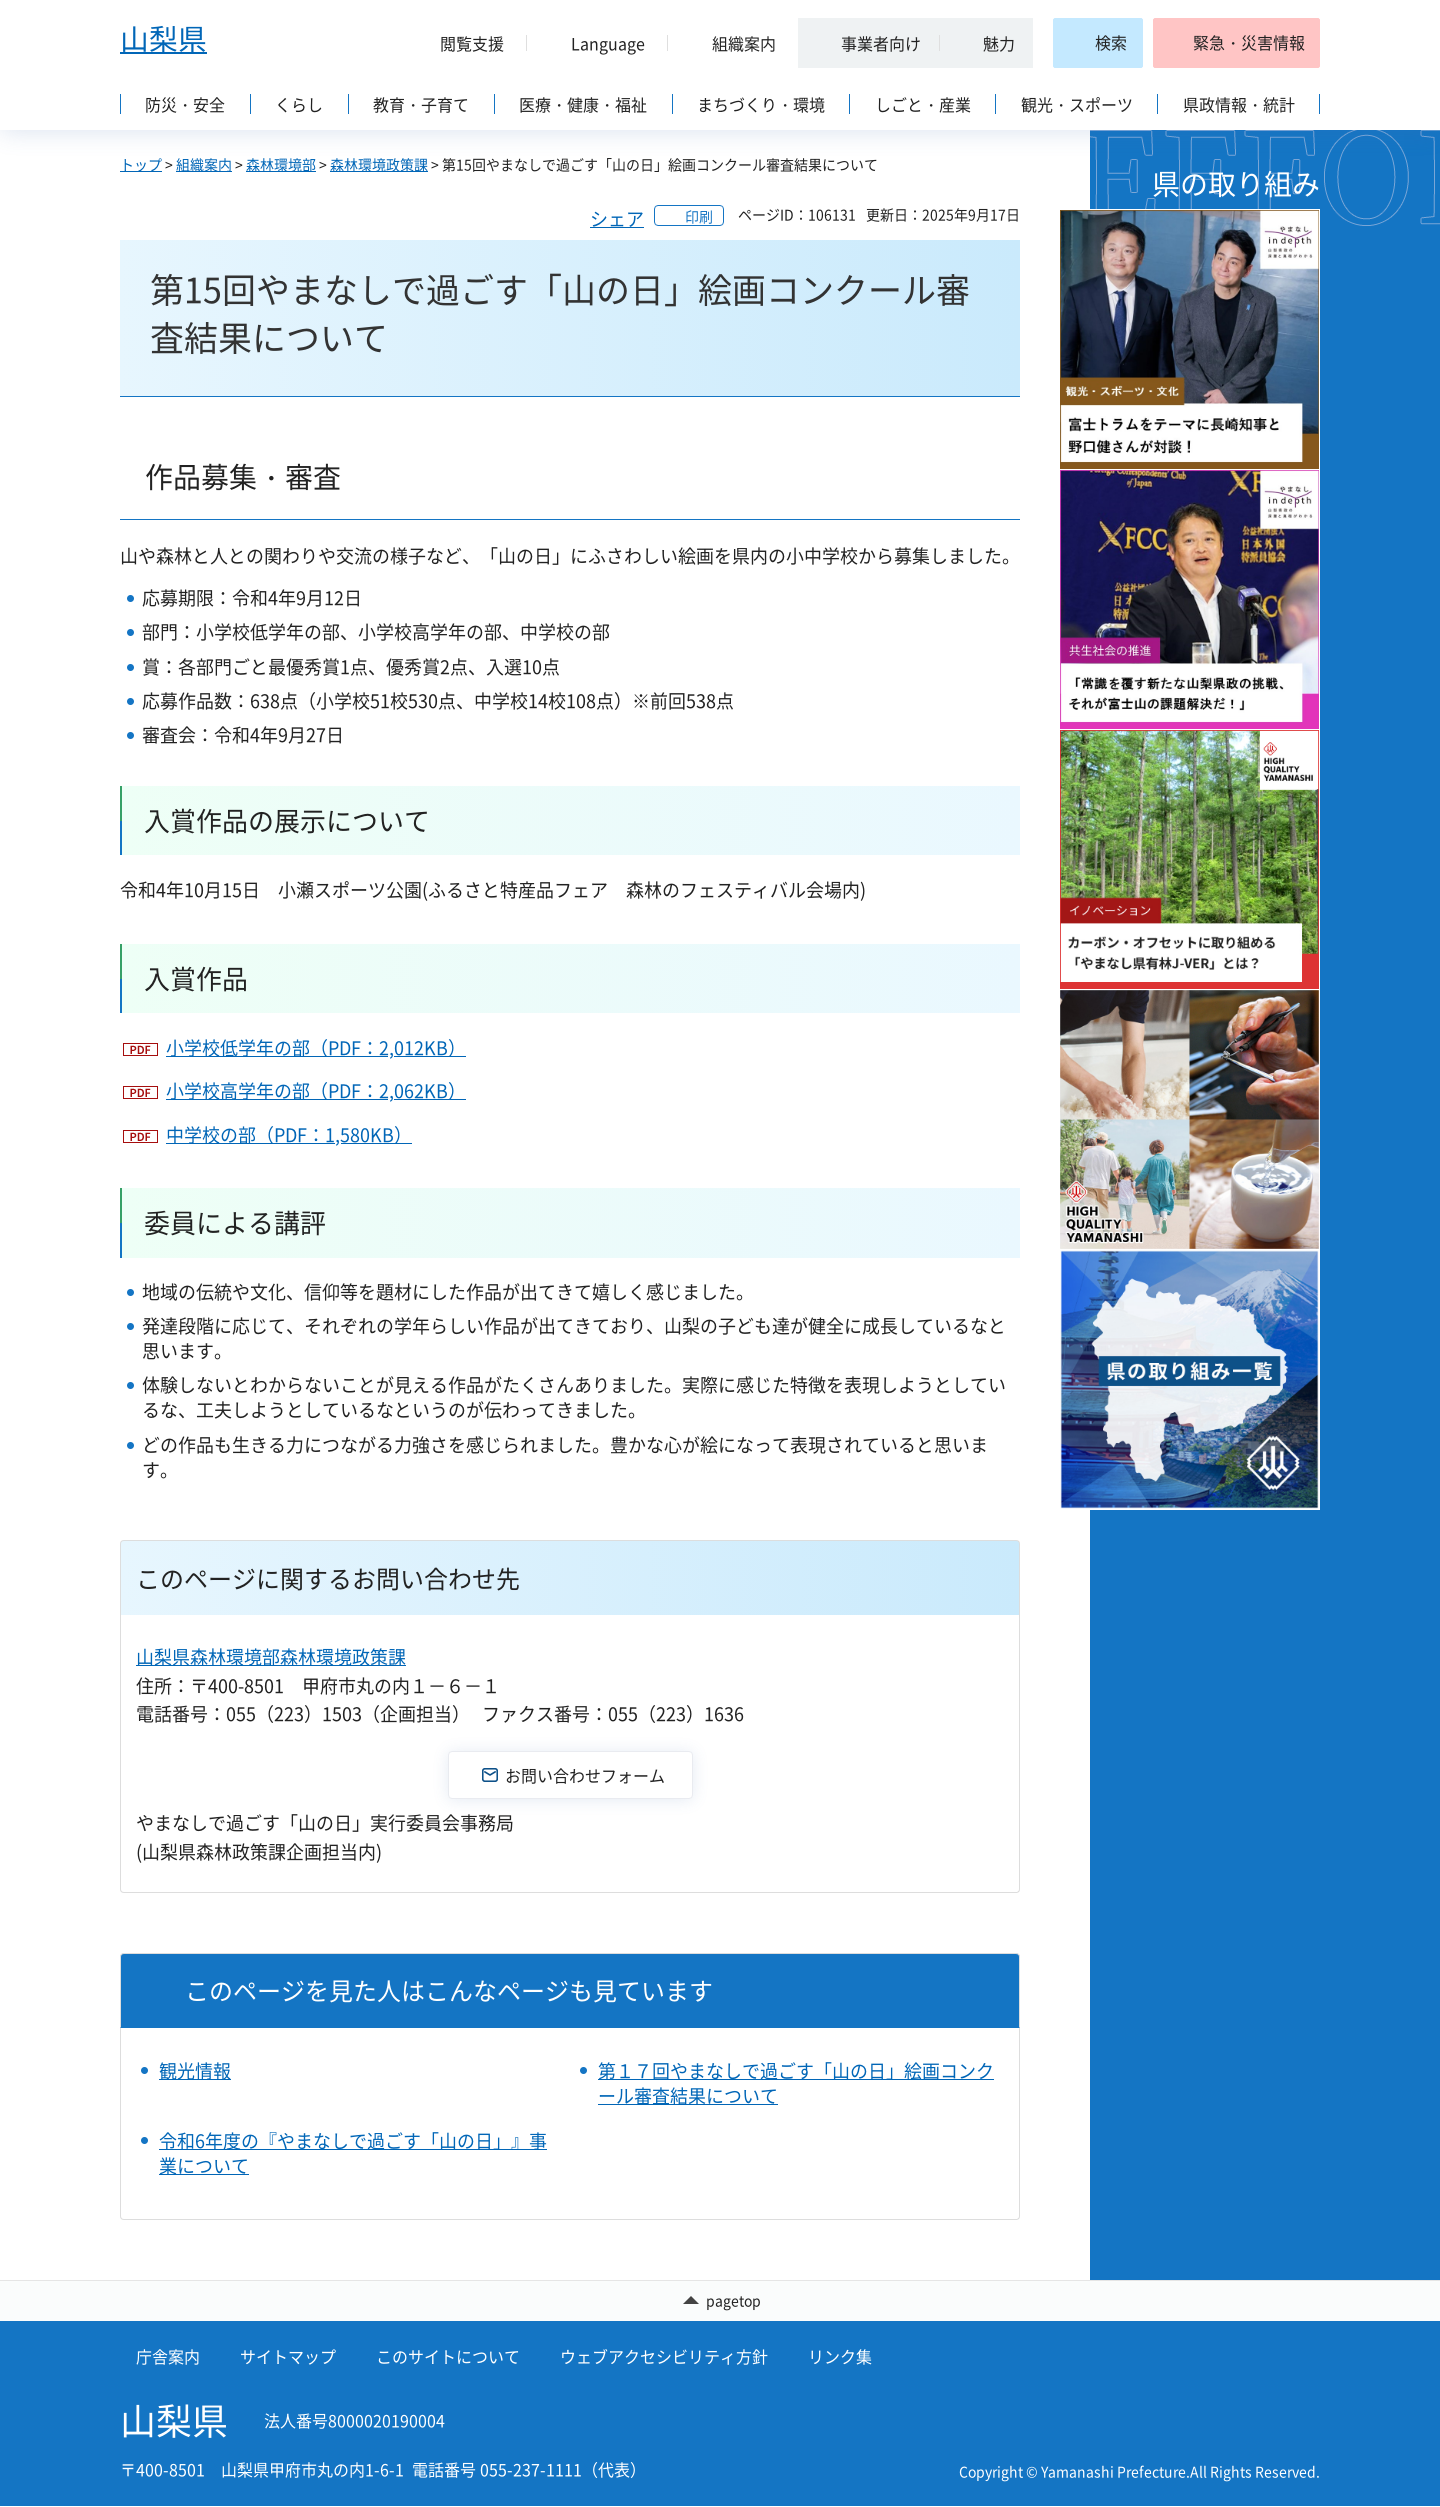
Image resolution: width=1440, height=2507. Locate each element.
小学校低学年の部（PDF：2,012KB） (316, 1047)
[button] (464, 43)
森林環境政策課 (379, 164)
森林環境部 (281, 164)
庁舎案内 (168, 2357)
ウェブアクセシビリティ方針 (664, 2357)
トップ (141, 164)
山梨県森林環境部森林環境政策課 (271, 1656)
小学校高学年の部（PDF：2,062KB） (316, 1090)
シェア (617, 218)
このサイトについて (448, 2357)
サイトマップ (288, 2357)
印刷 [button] (699, 216)
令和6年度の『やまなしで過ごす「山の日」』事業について (353, 2153)
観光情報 (195, 2070)
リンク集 (840, 2357)
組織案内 (204, 164)
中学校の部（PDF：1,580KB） (289, 1134)
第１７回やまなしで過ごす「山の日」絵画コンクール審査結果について (796, 2083)
